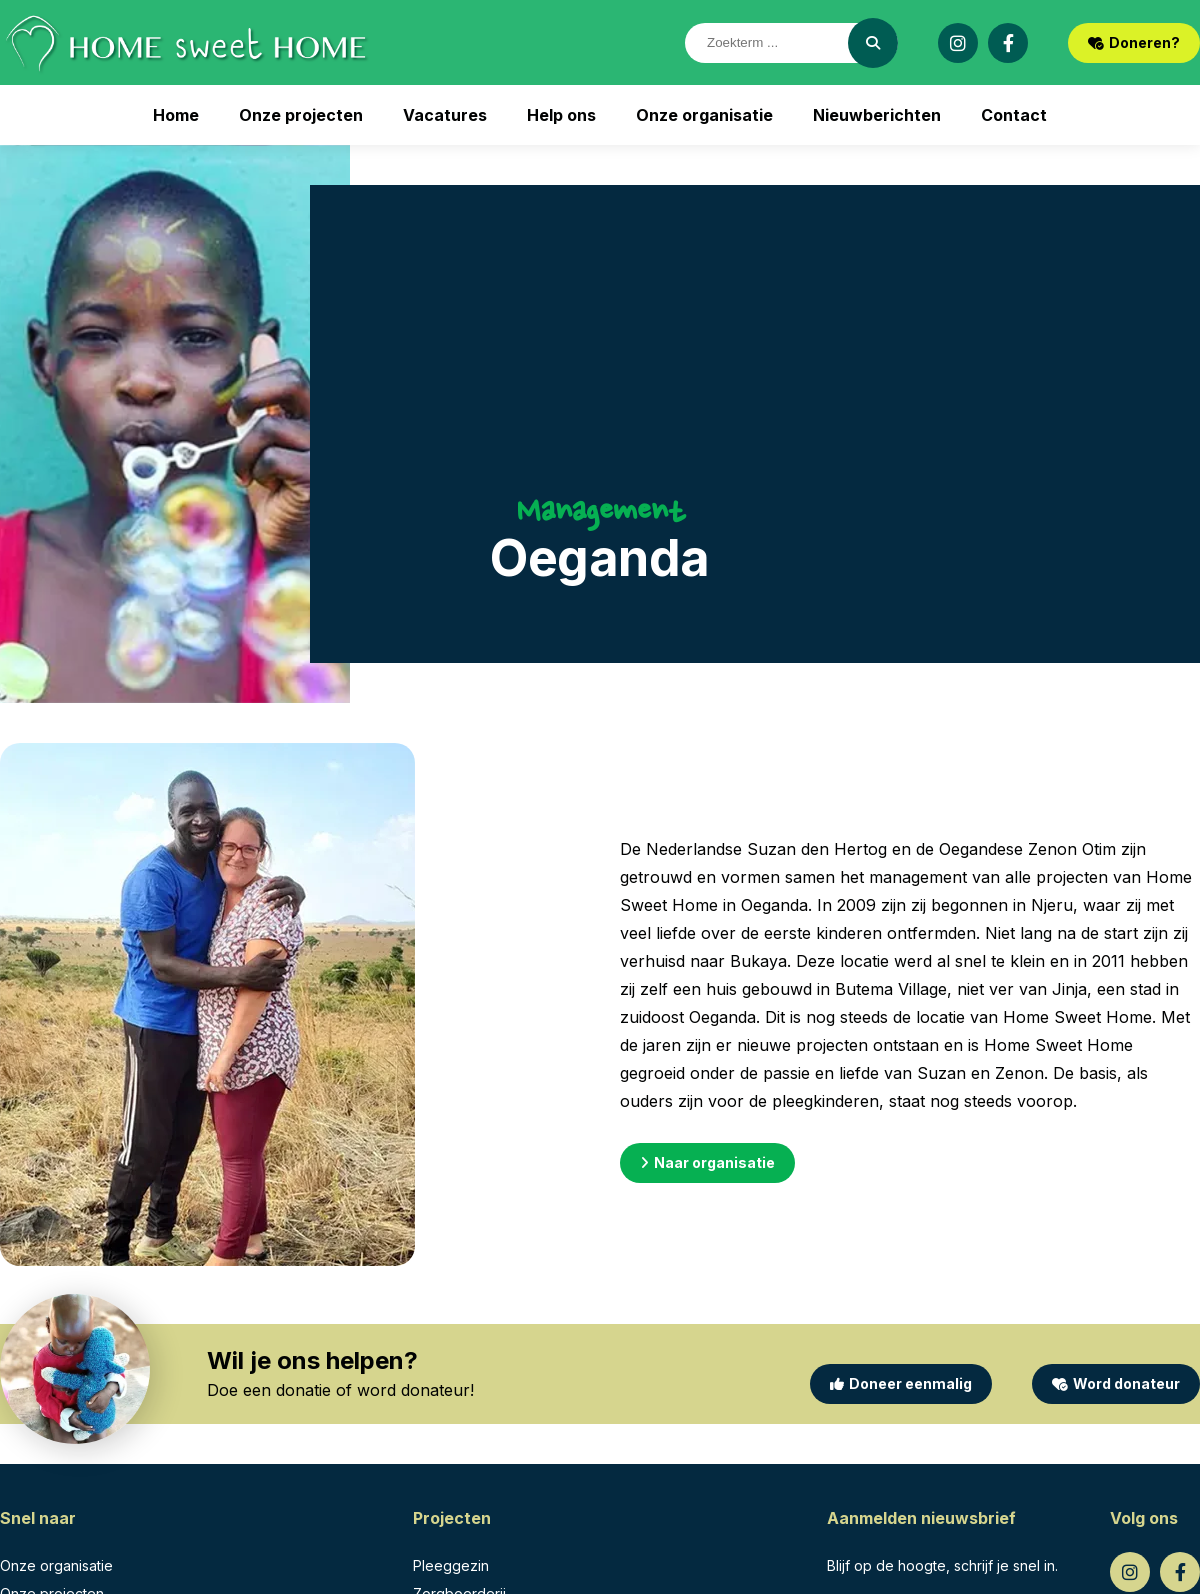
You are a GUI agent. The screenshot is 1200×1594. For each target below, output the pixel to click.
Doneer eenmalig (901, 1383)
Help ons (561, 115)
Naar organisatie (707, 1162)
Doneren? (1134, 42)
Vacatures (445, 115)
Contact (1014, 115)
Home (176, 115)
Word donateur (1116, 1383)
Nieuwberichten (877, 115)
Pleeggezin (451, 1565)
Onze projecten (301, 115)
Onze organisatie (704, 115)
